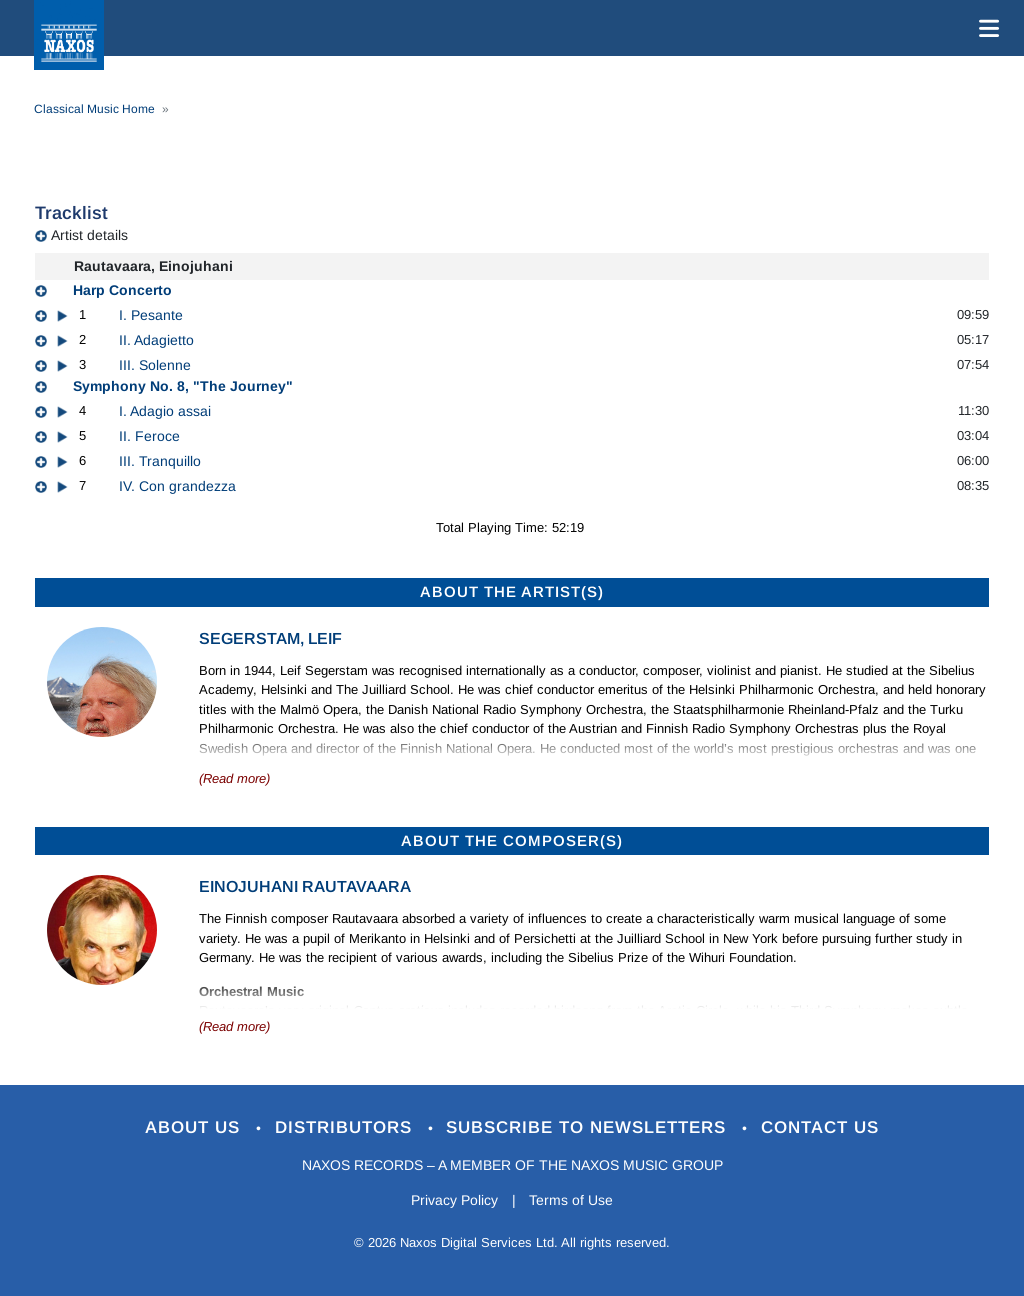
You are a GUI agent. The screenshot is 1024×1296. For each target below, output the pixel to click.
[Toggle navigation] (985, 28)
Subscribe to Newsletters (590, 1127)
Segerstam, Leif (270, 638)
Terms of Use (572, 1200)
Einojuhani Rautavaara (305, 886)
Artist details (89, 235)
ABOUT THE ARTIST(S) (512, 591)
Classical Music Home (94, 109)
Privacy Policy (454, 1200)
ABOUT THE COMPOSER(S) (512, 840)
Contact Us (821, 1127)
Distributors (346, 1127)
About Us (195, 1127)
